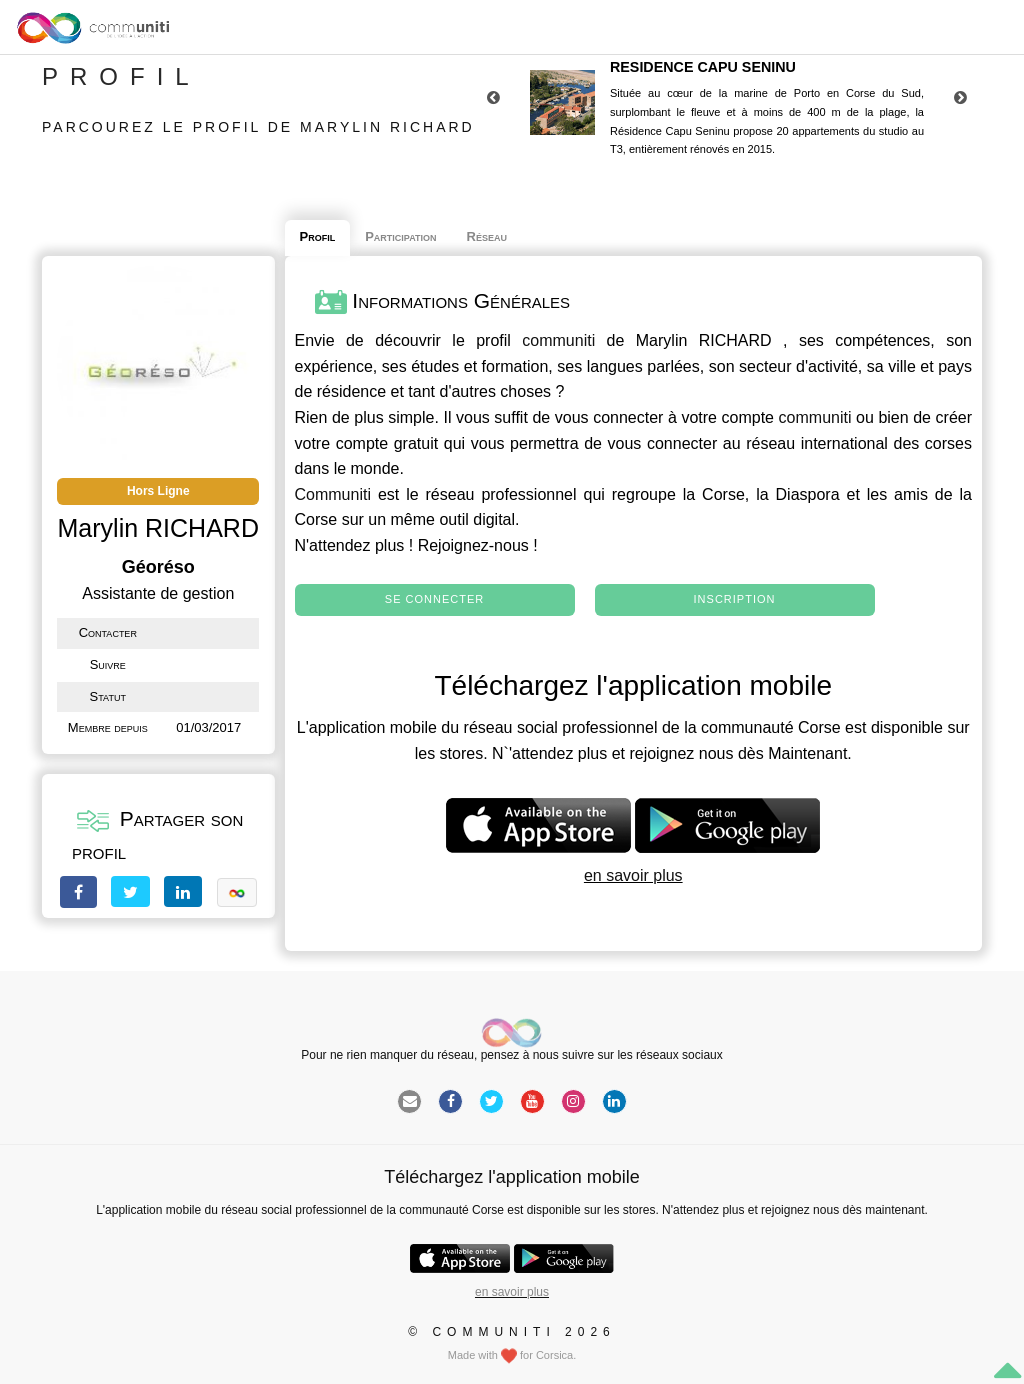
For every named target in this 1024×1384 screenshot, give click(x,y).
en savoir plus (633, 875)
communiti (558, 340)
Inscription (735, 599)
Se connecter (434, 599)
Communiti (333, 494)
